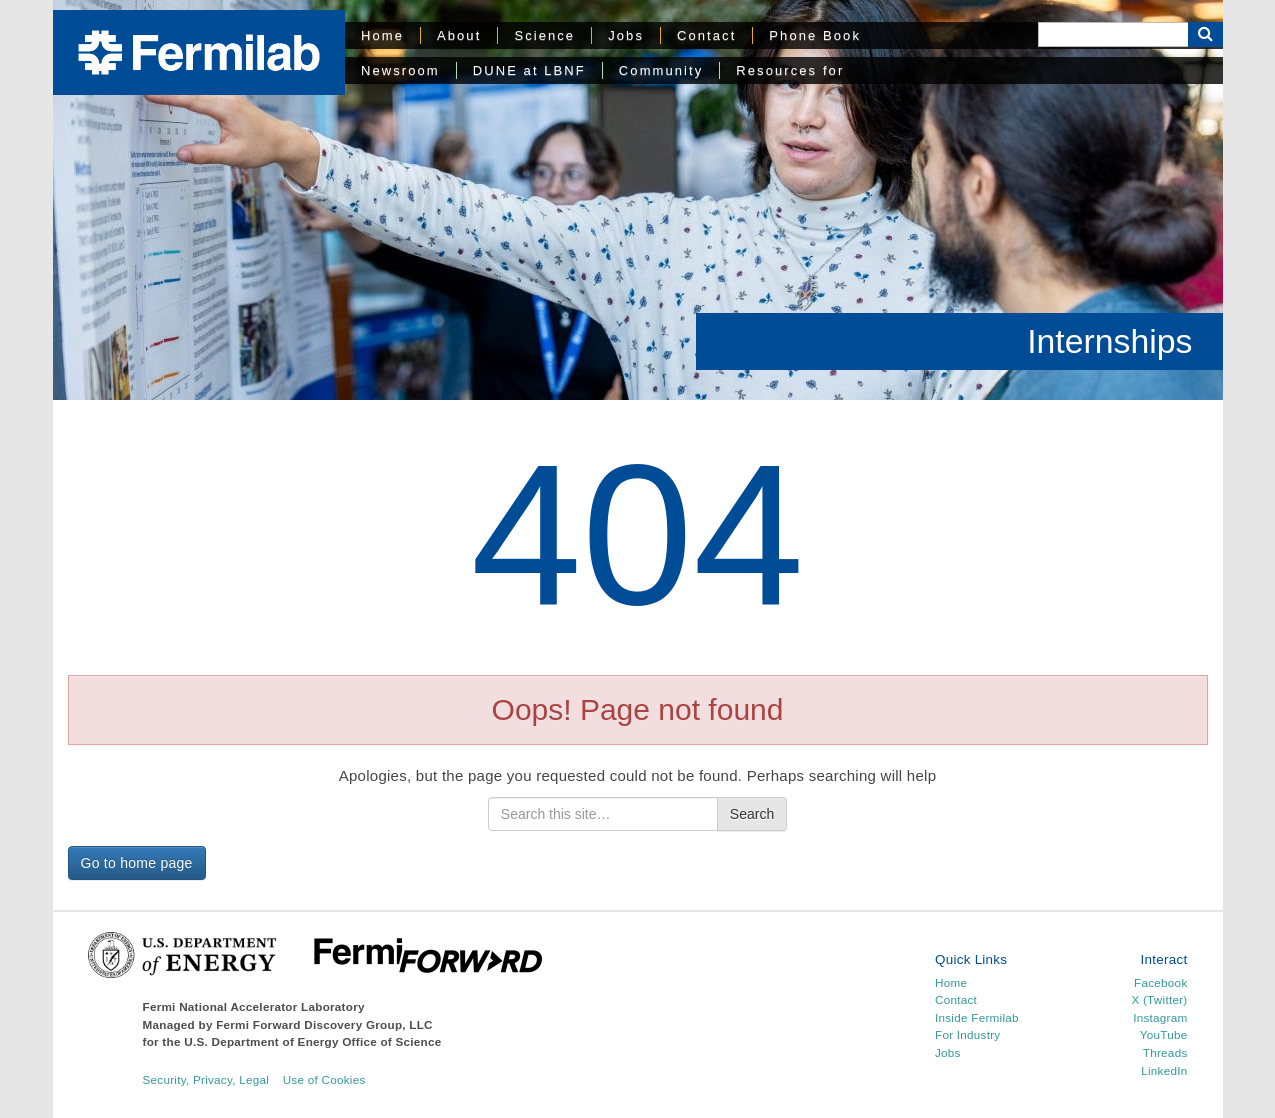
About (459, 35)
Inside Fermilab (977, 1017)
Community (661, 70)
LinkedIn (1164, 1070)
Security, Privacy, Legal (206, 1079)
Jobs (626, 35)
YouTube (1164, 1034)
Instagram (1160, 1017)
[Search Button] (1205, 34)
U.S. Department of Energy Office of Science (312, 1041)
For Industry (967, 1034)
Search (752, 814)
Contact (706, 35)
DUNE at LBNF (529, 70)
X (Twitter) (1159, 999)
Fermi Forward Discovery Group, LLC (324, 1024)
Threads (1165, 1052)
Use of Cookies (324, 1079)
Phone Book (815, 35)
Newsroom (400, 70)
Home (382, 35)
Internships (1109, 341)
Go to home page (137, 863)
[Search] (1113, 34)
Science (544, 35)
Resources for (790, 70)
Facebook (1160, 982)
